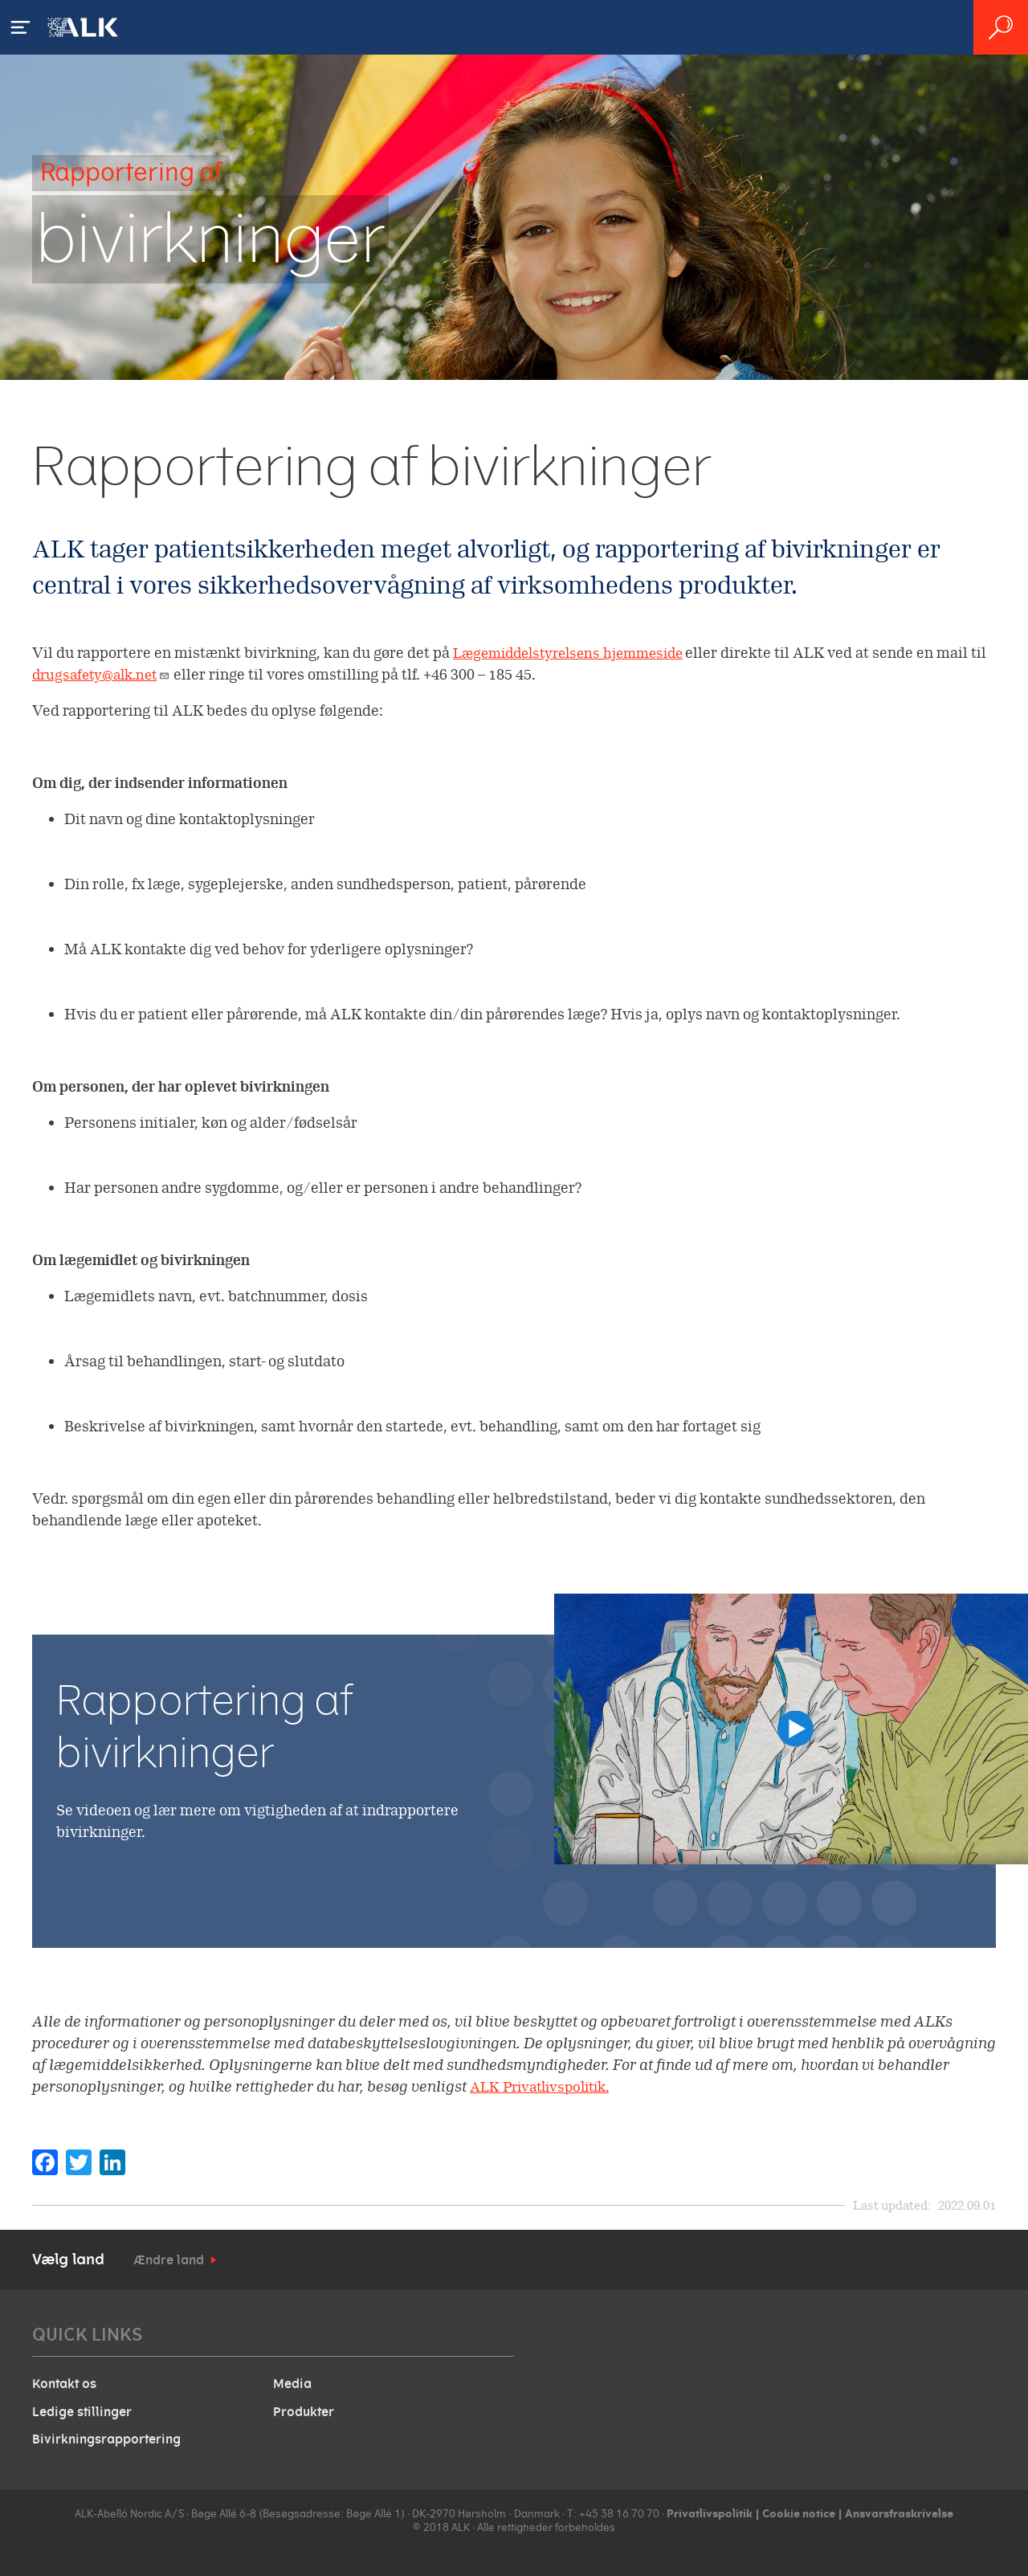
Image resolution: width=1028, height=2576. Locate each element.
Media (292, 2383)
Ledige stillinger (82, 2409)
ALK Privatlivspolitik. (546, 2086)
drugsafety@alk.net (124, 674)
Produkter (303, 2409)
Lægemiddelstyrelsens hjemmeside (576, 652)
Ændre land (168, 2260)
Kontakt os (64, 2383)
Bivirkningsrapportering (106, 2435)
